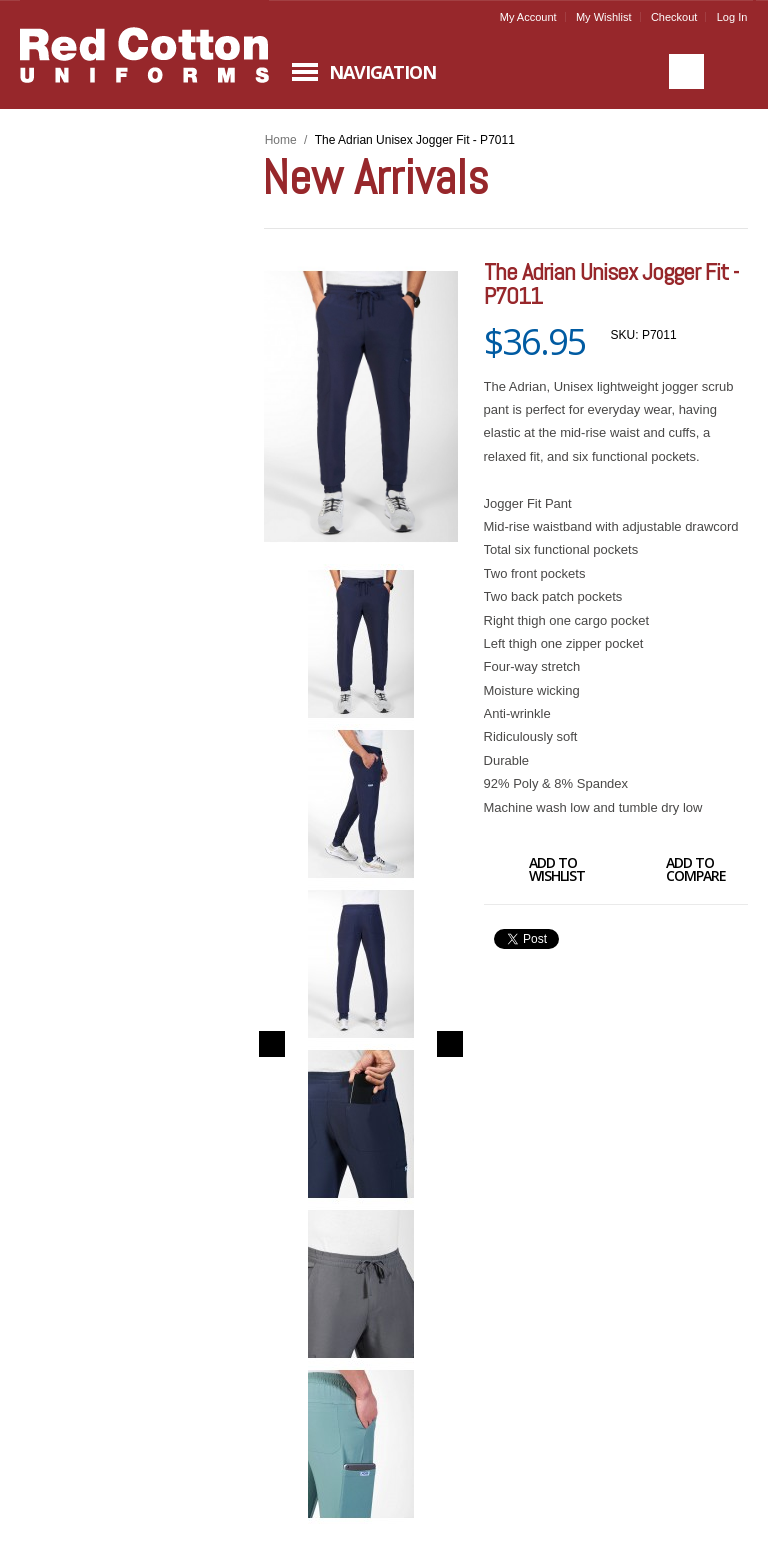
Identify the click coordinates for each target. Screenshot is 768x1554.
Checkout (674, 17)
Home (281, 140)
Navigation (382, 72)
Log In (732, 17)
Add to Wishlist (534, 872)
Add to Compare (673, 872)
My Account (528, 17)
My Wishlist (604, 17)
